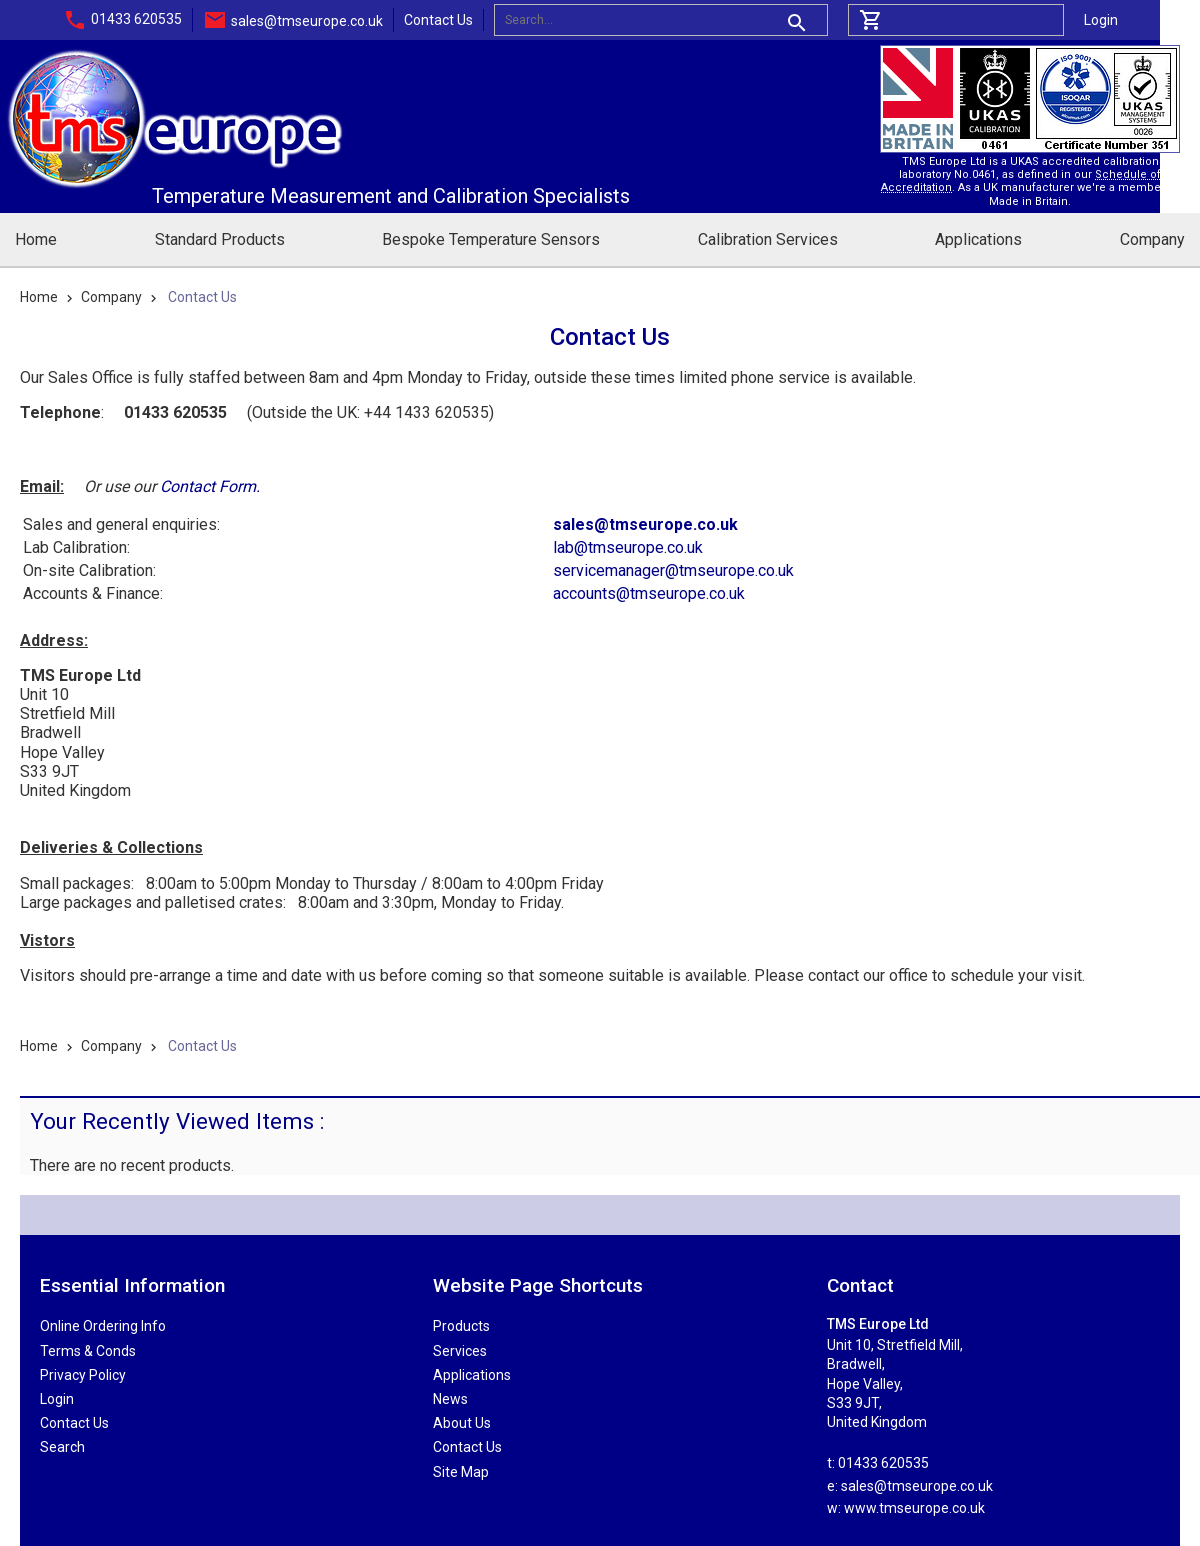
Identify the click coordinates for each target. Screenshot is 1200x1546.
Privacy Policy (83, 1375)
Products (461, 1326)
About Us (462, 1423)
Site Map (461, 1472)
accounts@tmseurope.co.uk (649, 593)
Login (1101, 20)
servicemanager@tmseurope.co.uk (673, 570)
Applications (978, 239)
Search (62, 1447)
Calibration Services (768, 239)
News (450, 1399)
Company (1152, 239)
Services (460, 1351)
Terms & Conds (88, 1351)
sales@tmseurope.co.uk (307, 21)
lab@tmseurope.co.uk (628, 547)
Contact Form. (210, 486)
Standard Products (220, 239)
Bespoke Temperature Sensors (491, 239)
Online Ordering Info (103, 1326)
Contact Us (438, 20)
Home (36, 239)
